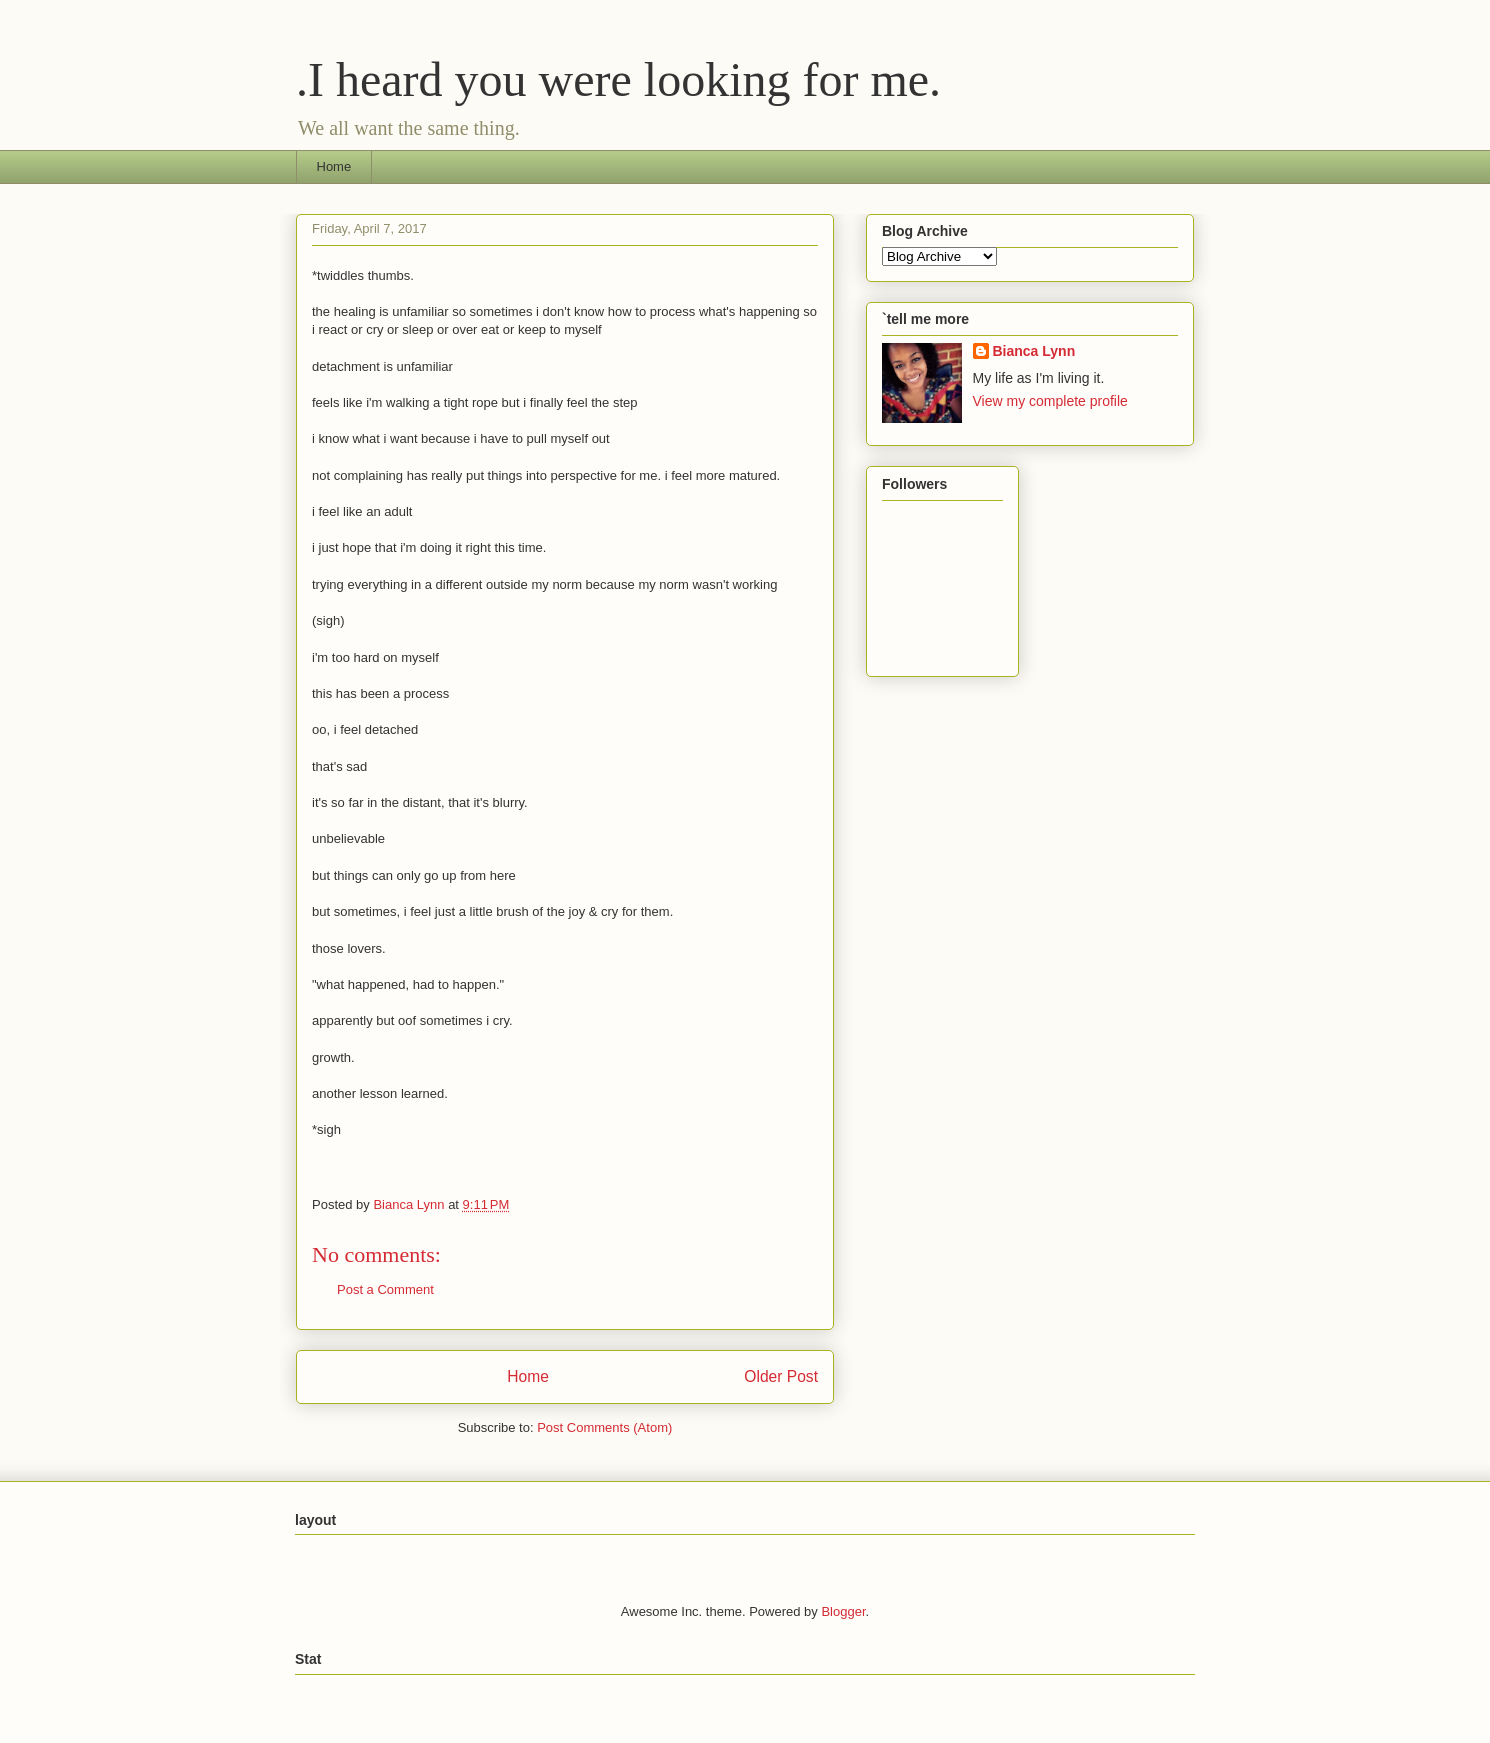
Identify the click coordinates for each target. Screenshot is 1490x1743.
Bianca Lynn (1034, 351)
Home (334, 166)
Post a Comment (385, 1289)
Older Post (781, 1376)
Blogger (843, 1611)
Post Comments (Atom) (604, 1427)
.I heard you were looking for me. (618, 79)
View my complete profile (1050, 401)
